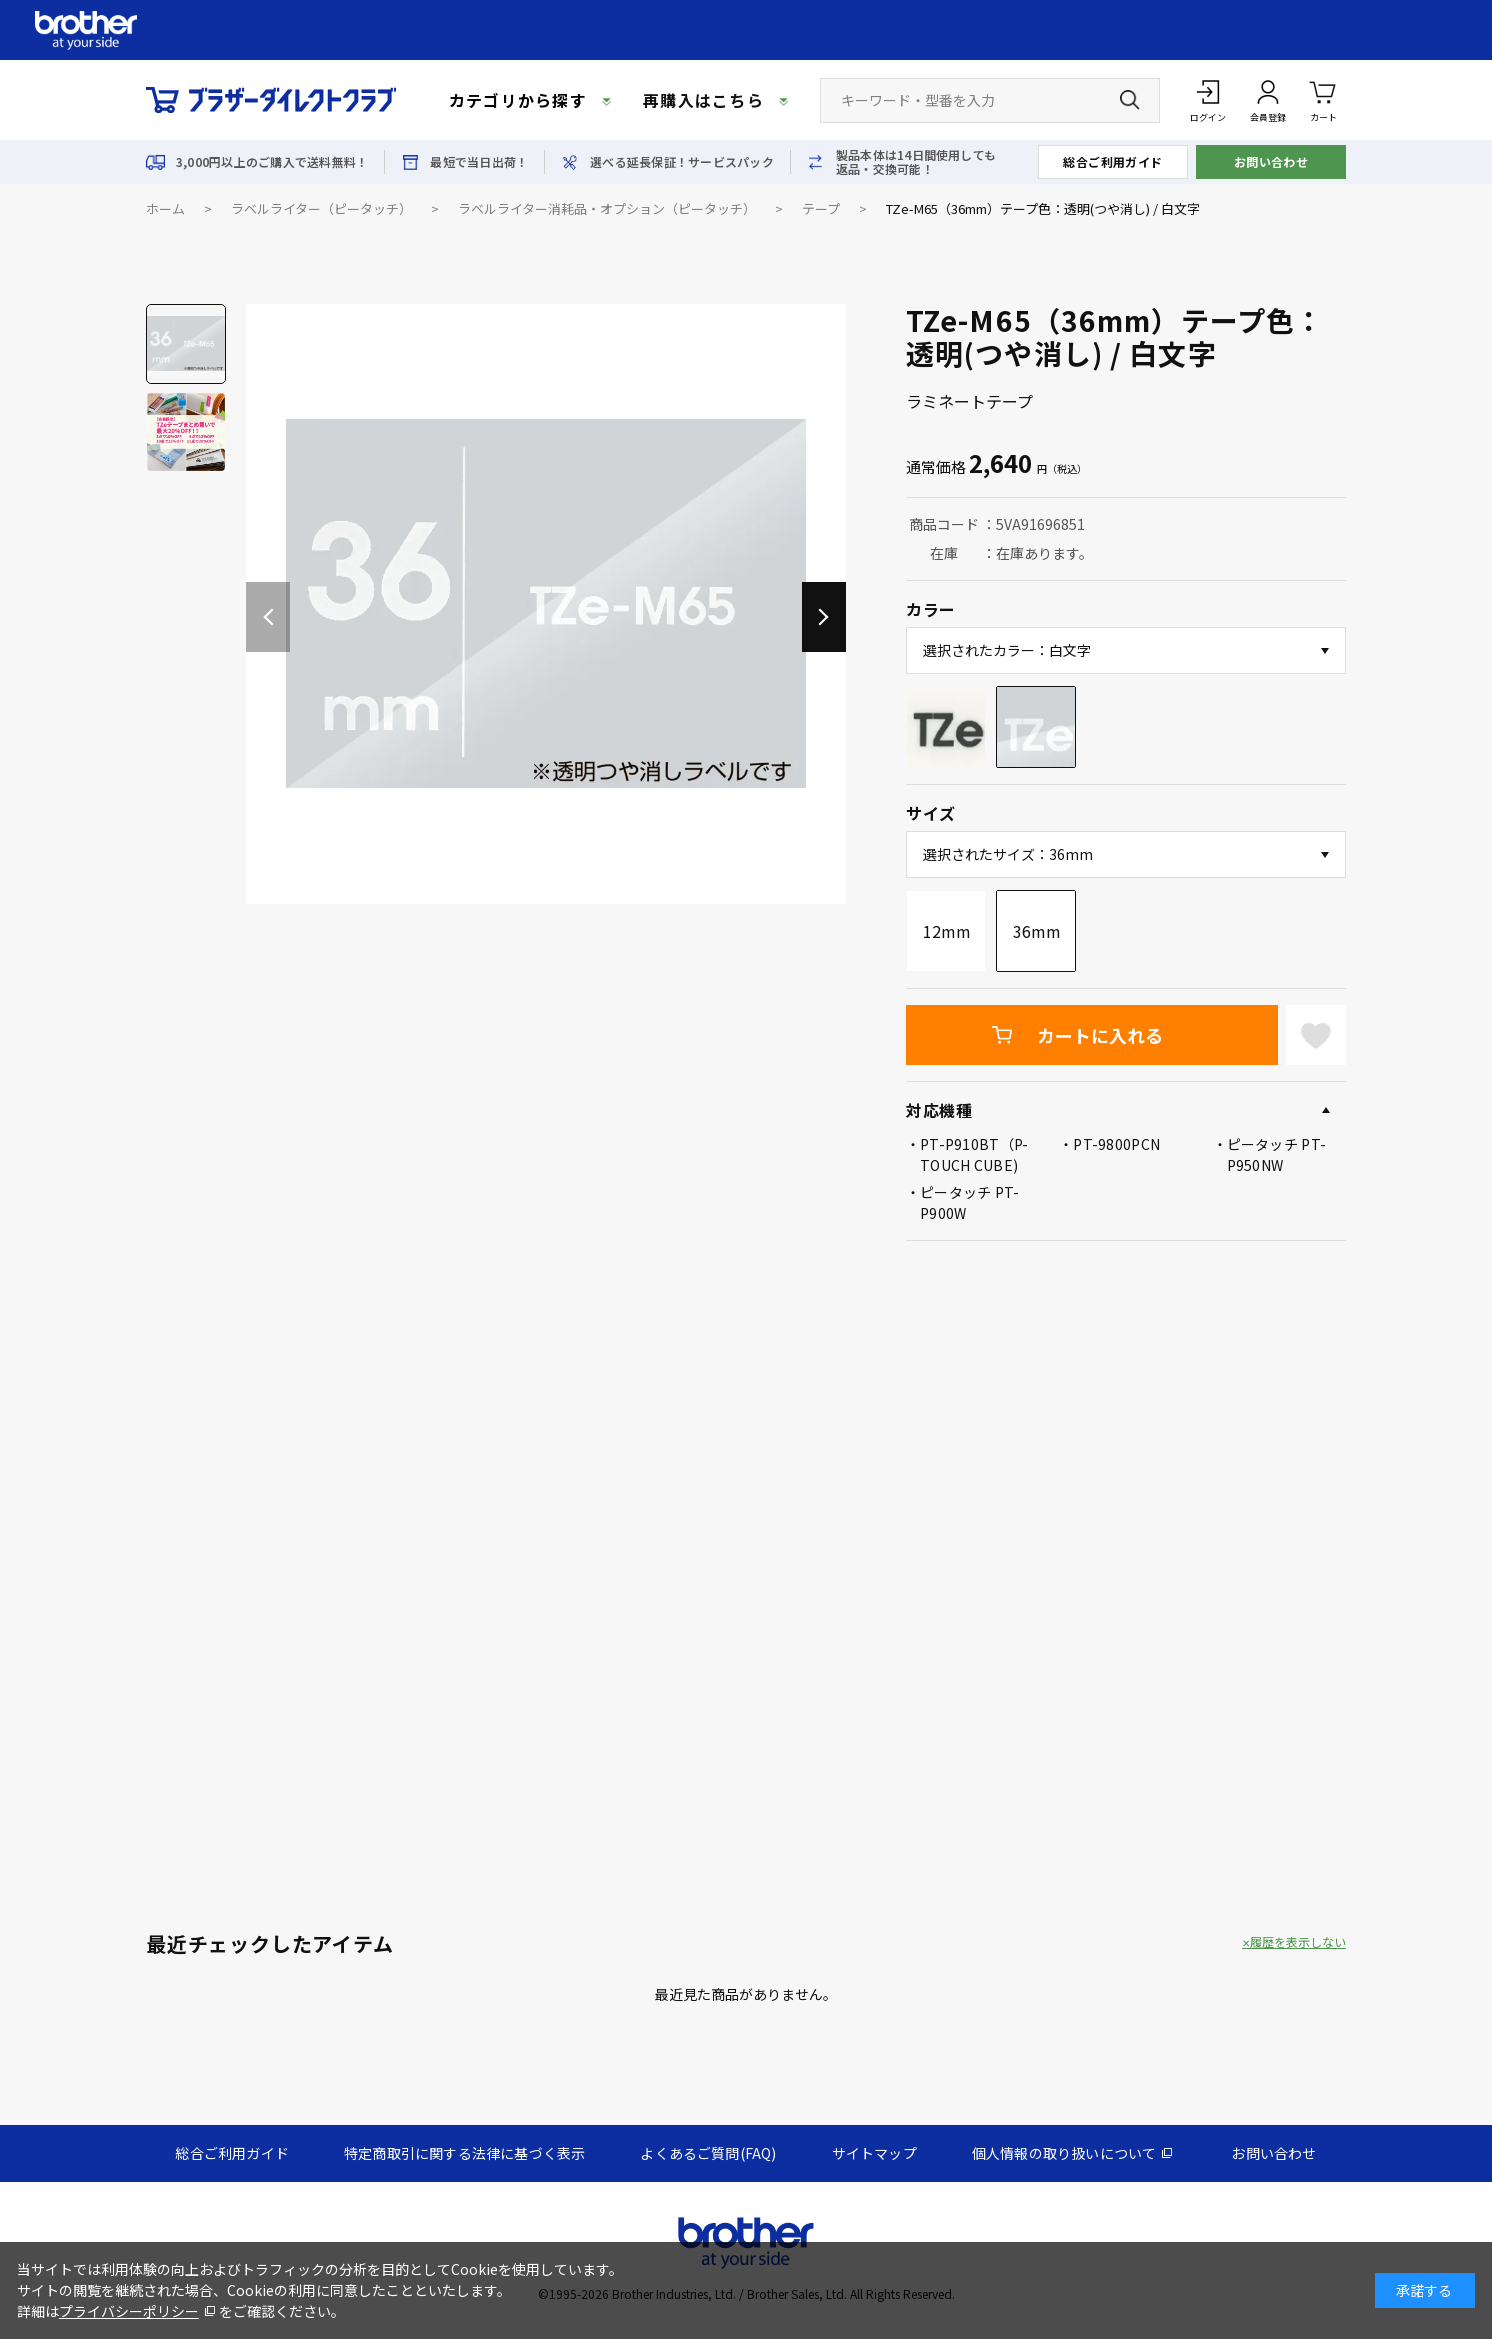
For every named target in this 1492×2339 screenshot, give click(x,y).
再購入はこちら (703, 100)
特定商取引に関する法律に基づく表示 (464, 2153)
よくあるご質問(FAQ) (708, 2153)
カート (1323, 99)
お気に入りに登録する (1316, 1035)
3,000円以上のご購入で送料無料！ (272, 162)
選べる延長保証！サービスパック (682, 162)
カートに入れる (1100, 1035)
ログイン (1208, 117)
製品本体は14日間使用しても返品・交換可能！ (916, 162)
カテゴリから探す (518, 100)
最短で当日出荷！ (479, 162)
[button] (824, 617)
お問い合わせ (1271, 161)
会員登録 (1268, 117)
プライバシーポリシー (129, 2311)
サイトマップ (874, 2153)
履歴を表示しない (1298, 1942)
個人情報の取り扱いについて (1064, 2153)
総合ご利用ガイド (1113, 161)
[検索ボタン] (1130, 100)
